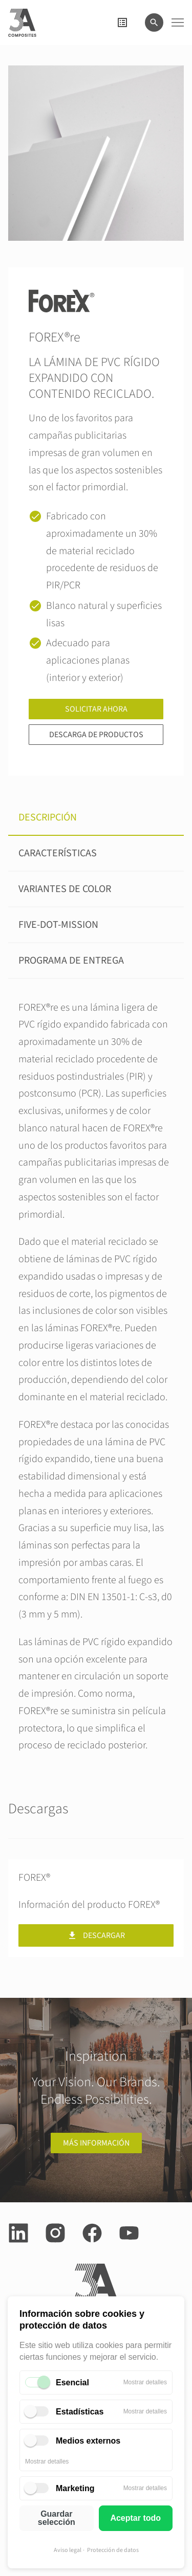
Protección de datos (113, 2550)
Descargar (96, 1935)
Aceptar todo (135, 2518)
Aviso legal (67, 2550)
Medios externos (88, 2440)
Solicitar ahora (96, 709)
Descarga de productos (96, 734)
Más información (96, 2143)
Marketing (75, 2488)
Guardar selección (56, 2518)
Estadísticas (79, 2411)
